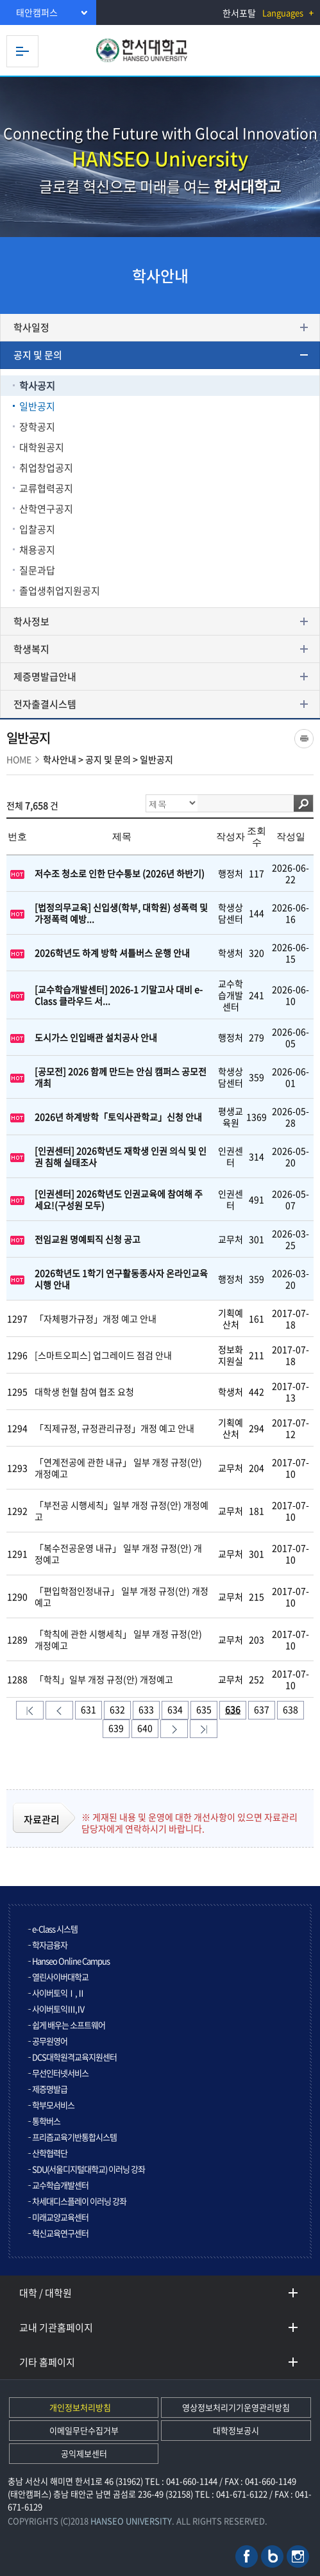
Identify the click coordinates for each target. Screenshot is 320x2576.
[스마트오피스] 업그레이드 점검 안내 (103, 1355)
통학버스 (46, 2121)
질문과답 (37, 570)
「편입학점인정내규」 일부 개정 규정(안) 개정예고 (121, 1596)
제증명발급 (49, 2089)
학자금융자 (49, 1945)
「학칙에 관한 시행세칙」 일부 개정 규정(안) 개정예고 (118, 1639)
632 (117, 1709)
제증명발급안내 (44, 676)
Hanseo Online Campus (71, 1961)
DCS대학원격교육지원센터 (74, 2057)
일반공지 (37, 406)
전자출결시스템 (44, 704)
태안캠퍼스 (37, 12)
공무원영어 (49, 2041)
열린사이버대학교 (60, 1977)
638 (290, 1709)
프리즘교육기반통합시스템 (74, 2137)
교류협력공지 (46, 488)
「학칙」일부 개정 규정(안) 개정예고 (104, 1679)
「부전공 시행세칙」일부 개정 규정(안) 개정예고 (121, 1510)
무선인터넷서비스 (60, 2073)
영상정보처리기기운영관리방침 (236, 2407)
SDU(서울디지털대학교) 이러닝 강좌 (88, 2169)
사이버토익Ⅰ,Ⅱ (58, 1993)
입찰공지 (37, 529)
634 (175, 1709)
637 (261, 1709)
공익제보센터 (84, 2453)
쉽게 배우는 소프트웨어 (68, 2025)
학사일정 (31, 327)
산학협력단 (49, 2153)
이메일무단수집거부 (84, 2430)
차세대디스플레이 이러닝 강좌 (79, 2201)
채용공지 (37, 550)
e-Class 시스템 (55, 1929)
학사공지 (37, 386)
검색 (303, 803)
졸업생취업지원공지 (59, 591)
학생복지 (31, 649)
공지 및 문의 (37, 355)
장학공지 (37, 427)
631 (88, 1709)
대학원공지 (41, 447)
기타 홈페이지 (47, 2362)
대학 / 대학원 (45, 2293)
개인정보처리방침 (80, 2407)
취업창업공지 (46, 468)
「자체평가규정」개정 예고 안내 (95, 1318)
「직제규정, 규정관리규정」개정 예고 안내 (114, 1428)
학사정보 (31, 621)
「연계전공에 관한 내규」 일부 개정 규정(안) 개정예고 (118, 1468)
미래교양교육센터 (60, 2217)
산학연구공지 (46, 509)
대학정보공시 (236, 2430)
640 (145, 1727)
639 (116, 1727)
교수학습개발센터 (60, 2185)
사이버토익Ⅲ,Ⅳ (58, 2009)
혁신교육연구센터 (60, 2233)
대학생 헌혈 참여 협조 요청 (84, 1391)
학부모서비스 (53, 2105)
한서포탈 (239, 12)
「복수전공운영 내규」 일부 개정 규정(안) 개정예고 (118, 1553)
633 (146, 1709)
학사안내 (59, 759)
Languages (282, 12)
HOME (18, 759)
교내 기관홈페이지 (56, 2327)
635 (204, 1709)
